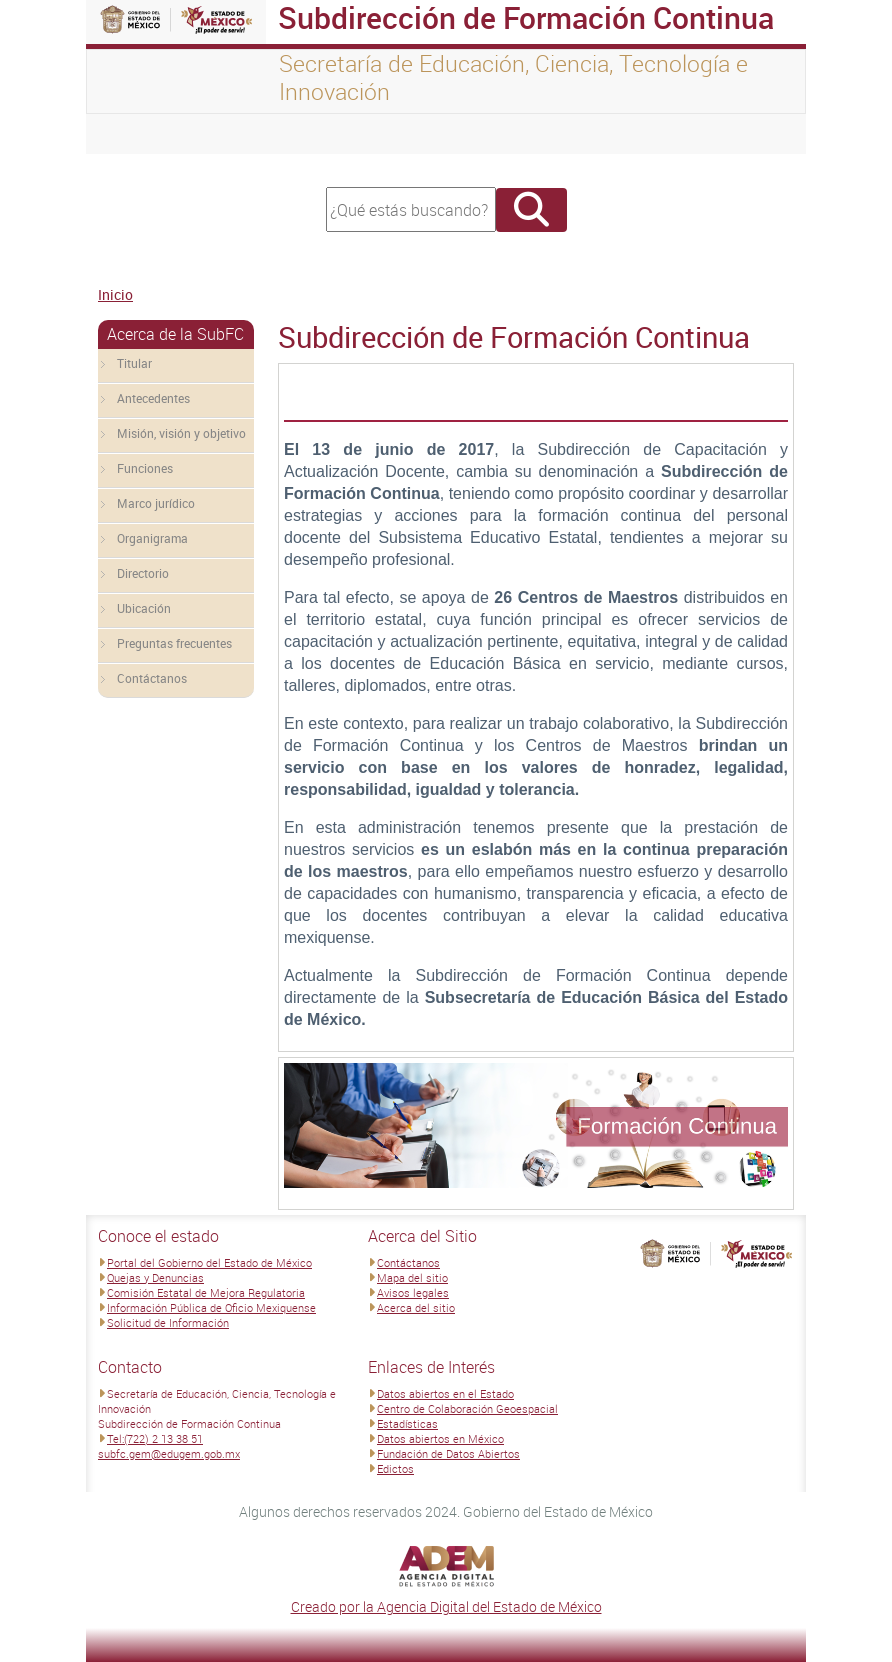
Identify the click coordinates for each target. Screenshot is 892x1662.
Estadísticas (407, 1423)
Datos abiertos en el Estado (445, 1393)
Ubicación (144, 608)
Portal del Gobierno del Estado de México (209, 1262)
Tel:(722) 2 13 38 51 (155, 1438)
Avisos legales (413, 1292)
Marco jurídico (156, 503)
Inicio (115, 294)
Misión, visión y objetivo (181, 433)
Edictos (395, 1468)
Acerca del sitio (416, 1307)
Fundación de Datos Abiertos (448, 1453)
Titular (134, 363)
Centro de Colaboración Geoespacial (467, 1408)
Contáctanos (152, 678)
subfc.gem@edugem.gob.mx (169, 1453)
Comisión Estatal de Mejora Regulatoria (206, 1292)
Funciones (145, 468)
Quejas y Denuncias (155, 1277)
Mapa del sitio (412, 1277)
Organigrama (152, 538)
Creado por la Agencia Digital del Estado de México (446, 1606)
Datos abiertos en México (440, 1438)
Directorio (143, 573)
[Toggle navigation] (126, 134)
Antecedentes (153, 398)
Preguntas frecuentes (174, 643)
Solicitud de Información (168, 1322)
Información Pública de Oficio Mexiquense (211, 1307)
